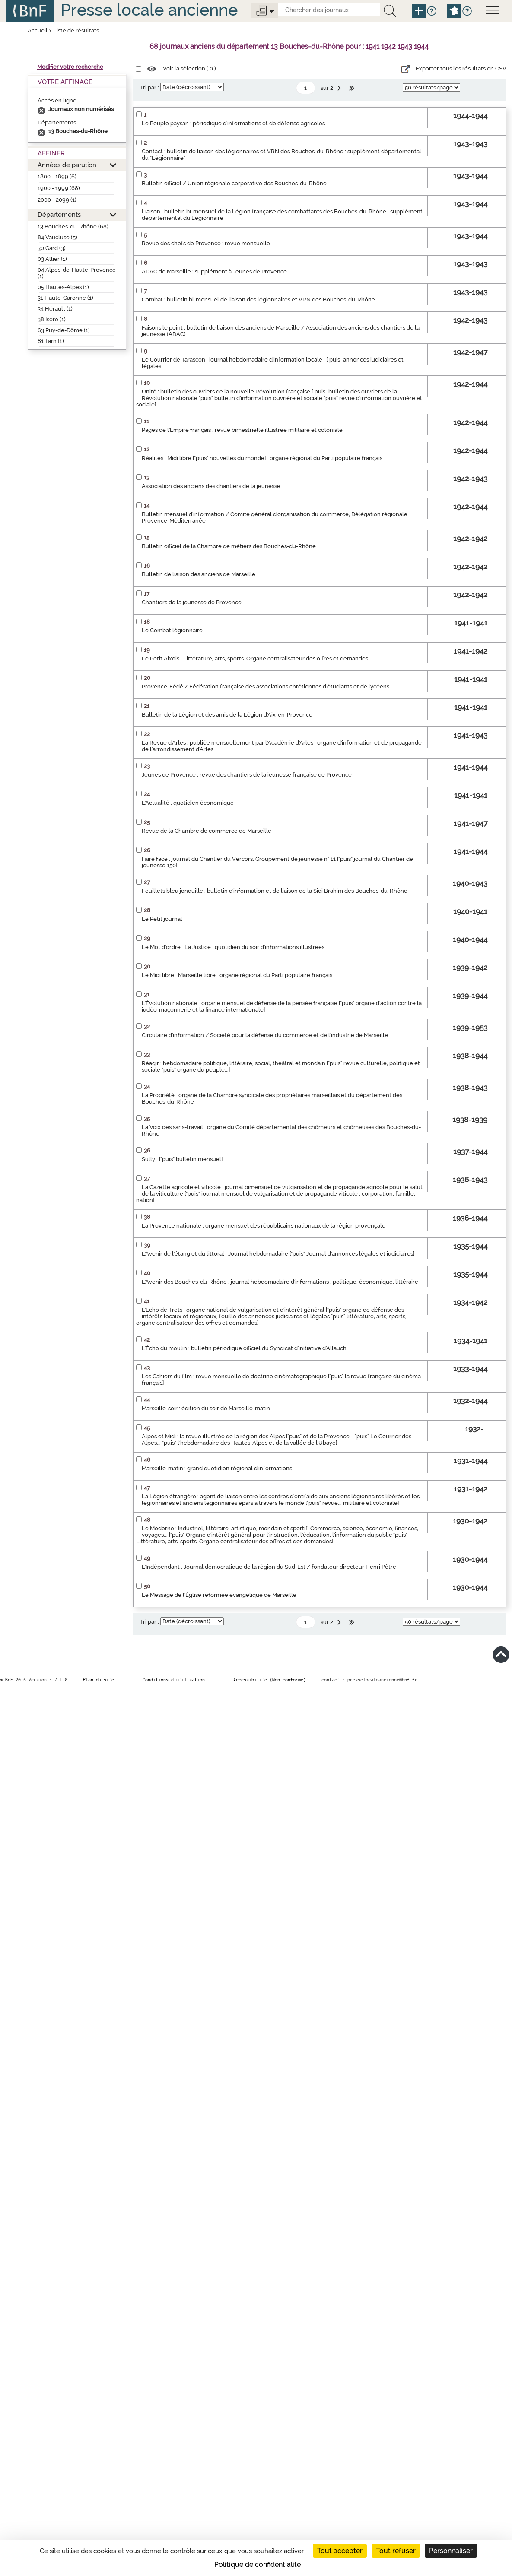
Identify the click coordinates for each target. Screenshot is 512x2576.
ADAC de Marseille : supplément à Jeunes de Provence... (216, 271)
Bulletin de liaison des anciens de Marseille (198, 574)
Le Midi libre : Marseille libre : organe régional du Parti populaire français (237, 975)
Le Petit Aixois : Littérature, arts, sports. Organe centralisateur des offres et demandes (255, 658)
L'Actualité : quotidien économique (188, 802)
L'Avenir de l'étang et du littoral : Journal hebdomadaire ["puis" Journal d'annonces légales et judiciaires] (278, 1253)
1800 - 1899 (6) (57, 176)
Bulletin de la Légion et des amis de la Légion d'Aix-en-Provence (227, 714)
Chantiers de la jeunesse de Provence (192, 602)
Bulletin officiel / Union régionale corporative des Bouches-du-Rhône (234, 183)
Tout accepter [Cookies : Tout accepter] (340, 2551)
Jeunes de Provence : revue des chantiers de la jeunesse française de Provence (247, 774)
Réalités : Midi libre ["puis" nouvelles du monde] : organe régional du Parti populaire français (262, 458)
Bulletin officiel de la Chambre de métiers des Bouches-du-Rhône (229, 546)
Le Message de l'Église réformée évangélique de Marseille (219, 1595)
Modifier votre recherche (70, 66)
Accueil (38, 30)
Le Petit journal (162, 919)
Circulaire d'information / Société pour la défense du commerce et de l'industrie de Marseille (265, 1035)
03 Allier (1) (52, 259)
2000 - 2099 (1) (57, 200)
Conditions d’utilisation (174, 1679)
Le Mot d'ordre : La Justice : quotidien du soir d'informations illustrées (233, 947)
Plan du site (98, 1679)
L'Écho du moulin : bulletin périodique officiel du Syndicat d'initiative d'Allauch (244, 1348)
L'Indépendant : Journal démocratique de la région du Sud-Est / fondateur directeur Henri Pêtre (269, 1567)
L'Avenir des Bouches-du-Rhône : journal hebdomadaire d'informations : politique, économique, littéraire (280, 1281)
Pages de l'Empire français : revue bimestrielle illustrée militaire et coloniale (242, 430)
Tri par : (149, 87)
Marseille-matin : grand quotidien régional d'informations (217, 1468)
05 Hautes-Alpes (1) (63, 287)
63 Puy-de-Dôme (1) (64, 330)
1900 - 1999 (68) (59, 188)
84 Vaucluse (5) (57, 237)
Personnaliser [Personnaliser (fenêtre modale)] (451, 2551)
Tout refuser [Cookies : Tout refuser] (396, 2551)
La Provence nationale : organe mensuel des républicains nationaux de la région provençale (263, 1225)
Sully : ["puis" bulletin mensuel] (182, 1159)
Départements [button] (59, 214)
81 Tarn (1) (51, 341)
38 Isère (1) (52, 319)
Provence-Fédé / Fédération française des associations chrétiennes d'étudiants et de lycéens (265, 686)
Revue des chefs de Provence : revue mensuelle (206, 243)
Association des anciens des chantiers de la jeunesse (211, 486)
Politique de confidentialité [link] (257, 2564)
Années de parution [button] (67, 164)
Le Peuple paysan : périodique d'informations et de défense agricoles (233, 123)
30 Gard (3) (52, 248)
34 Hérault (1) (55, 308)
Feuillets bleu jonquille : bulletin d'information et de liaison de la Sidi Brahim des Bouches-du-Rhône (274, 891)
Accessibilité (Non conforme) (269, 1679)
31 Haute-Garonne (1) (65, 298)
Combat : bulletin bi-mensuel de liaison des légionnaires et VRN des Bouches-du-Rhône (258, 299)
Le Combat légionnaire (172, 630)
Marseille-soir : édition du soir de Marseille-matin (206, 1408)
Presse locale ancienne (149, 9)
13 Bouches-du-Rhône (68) (73, 226)
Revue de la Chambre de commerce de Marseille (206, 831)
